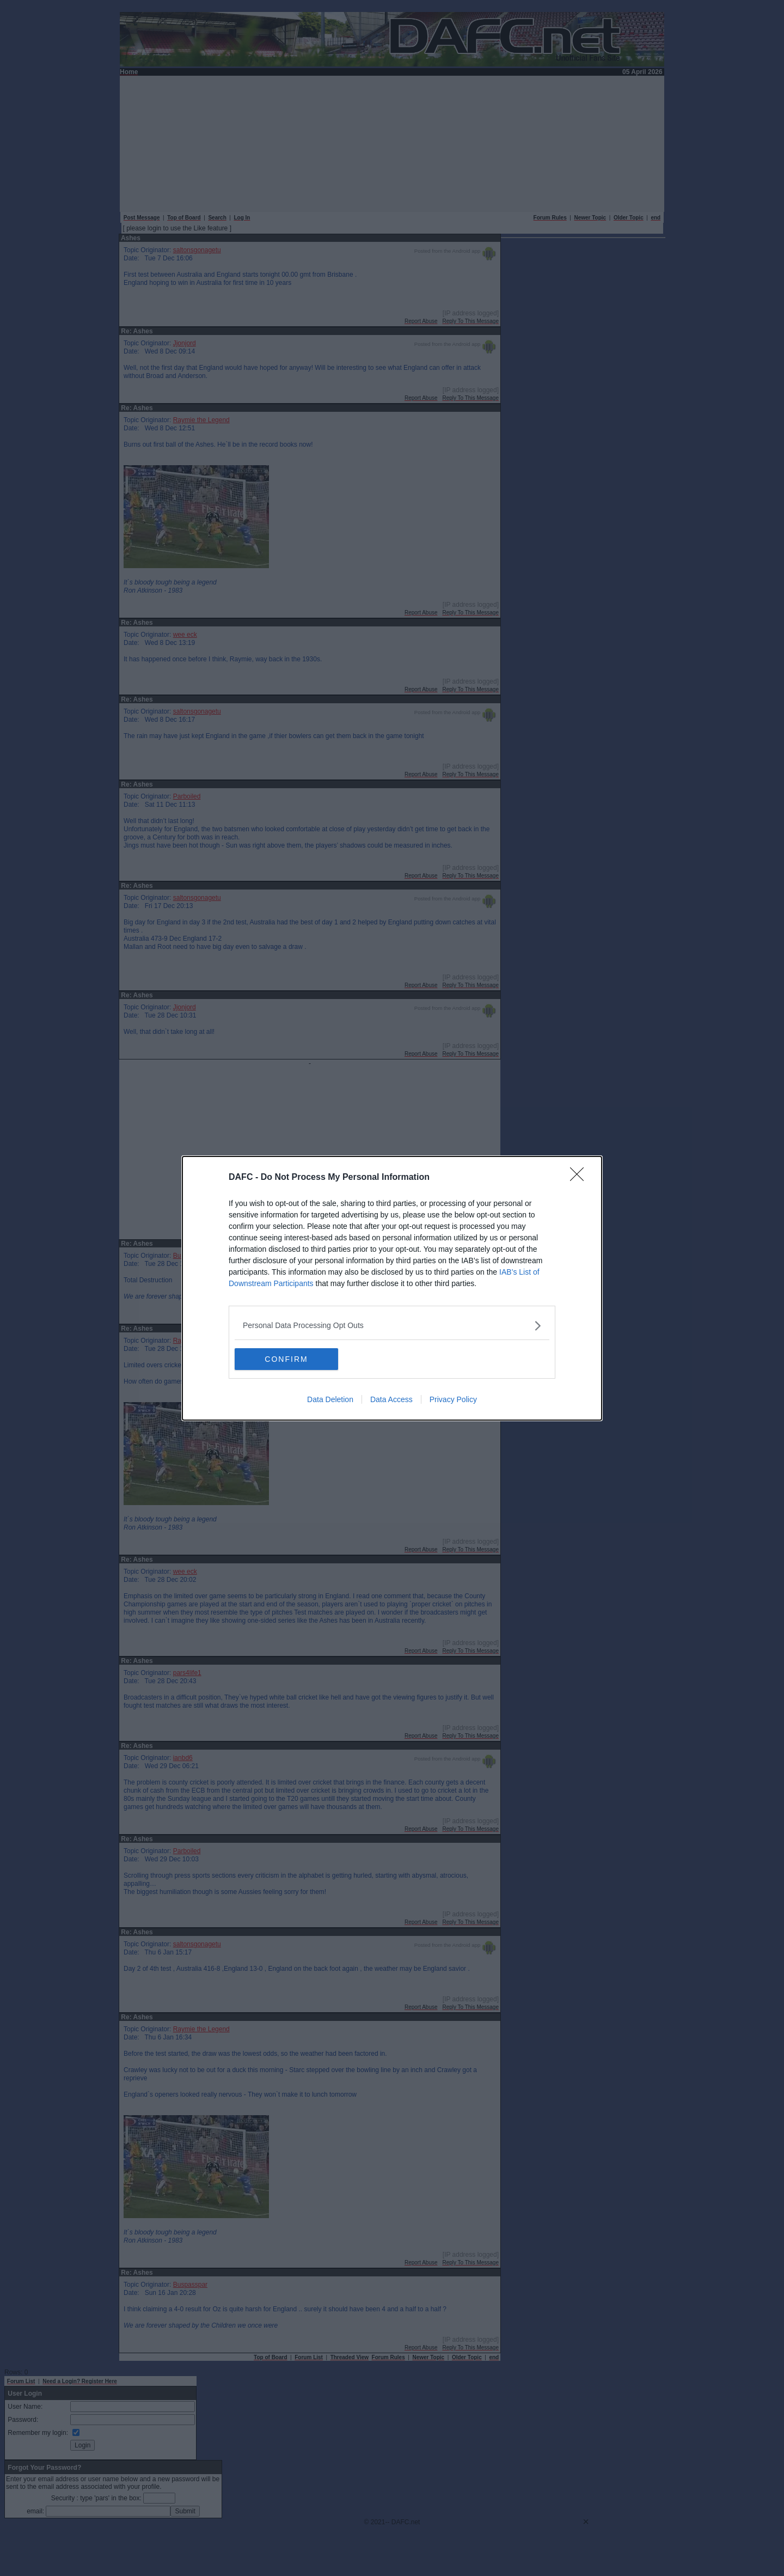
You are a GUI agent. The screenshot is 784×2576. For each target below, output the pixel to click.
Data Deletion (330, 1399)
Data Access (391, 1399)
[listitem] (392, 1325)
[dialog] (392, 1288)
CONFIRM (286, 1358)
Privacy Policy (453, 1399)
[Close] (580, 1177)
